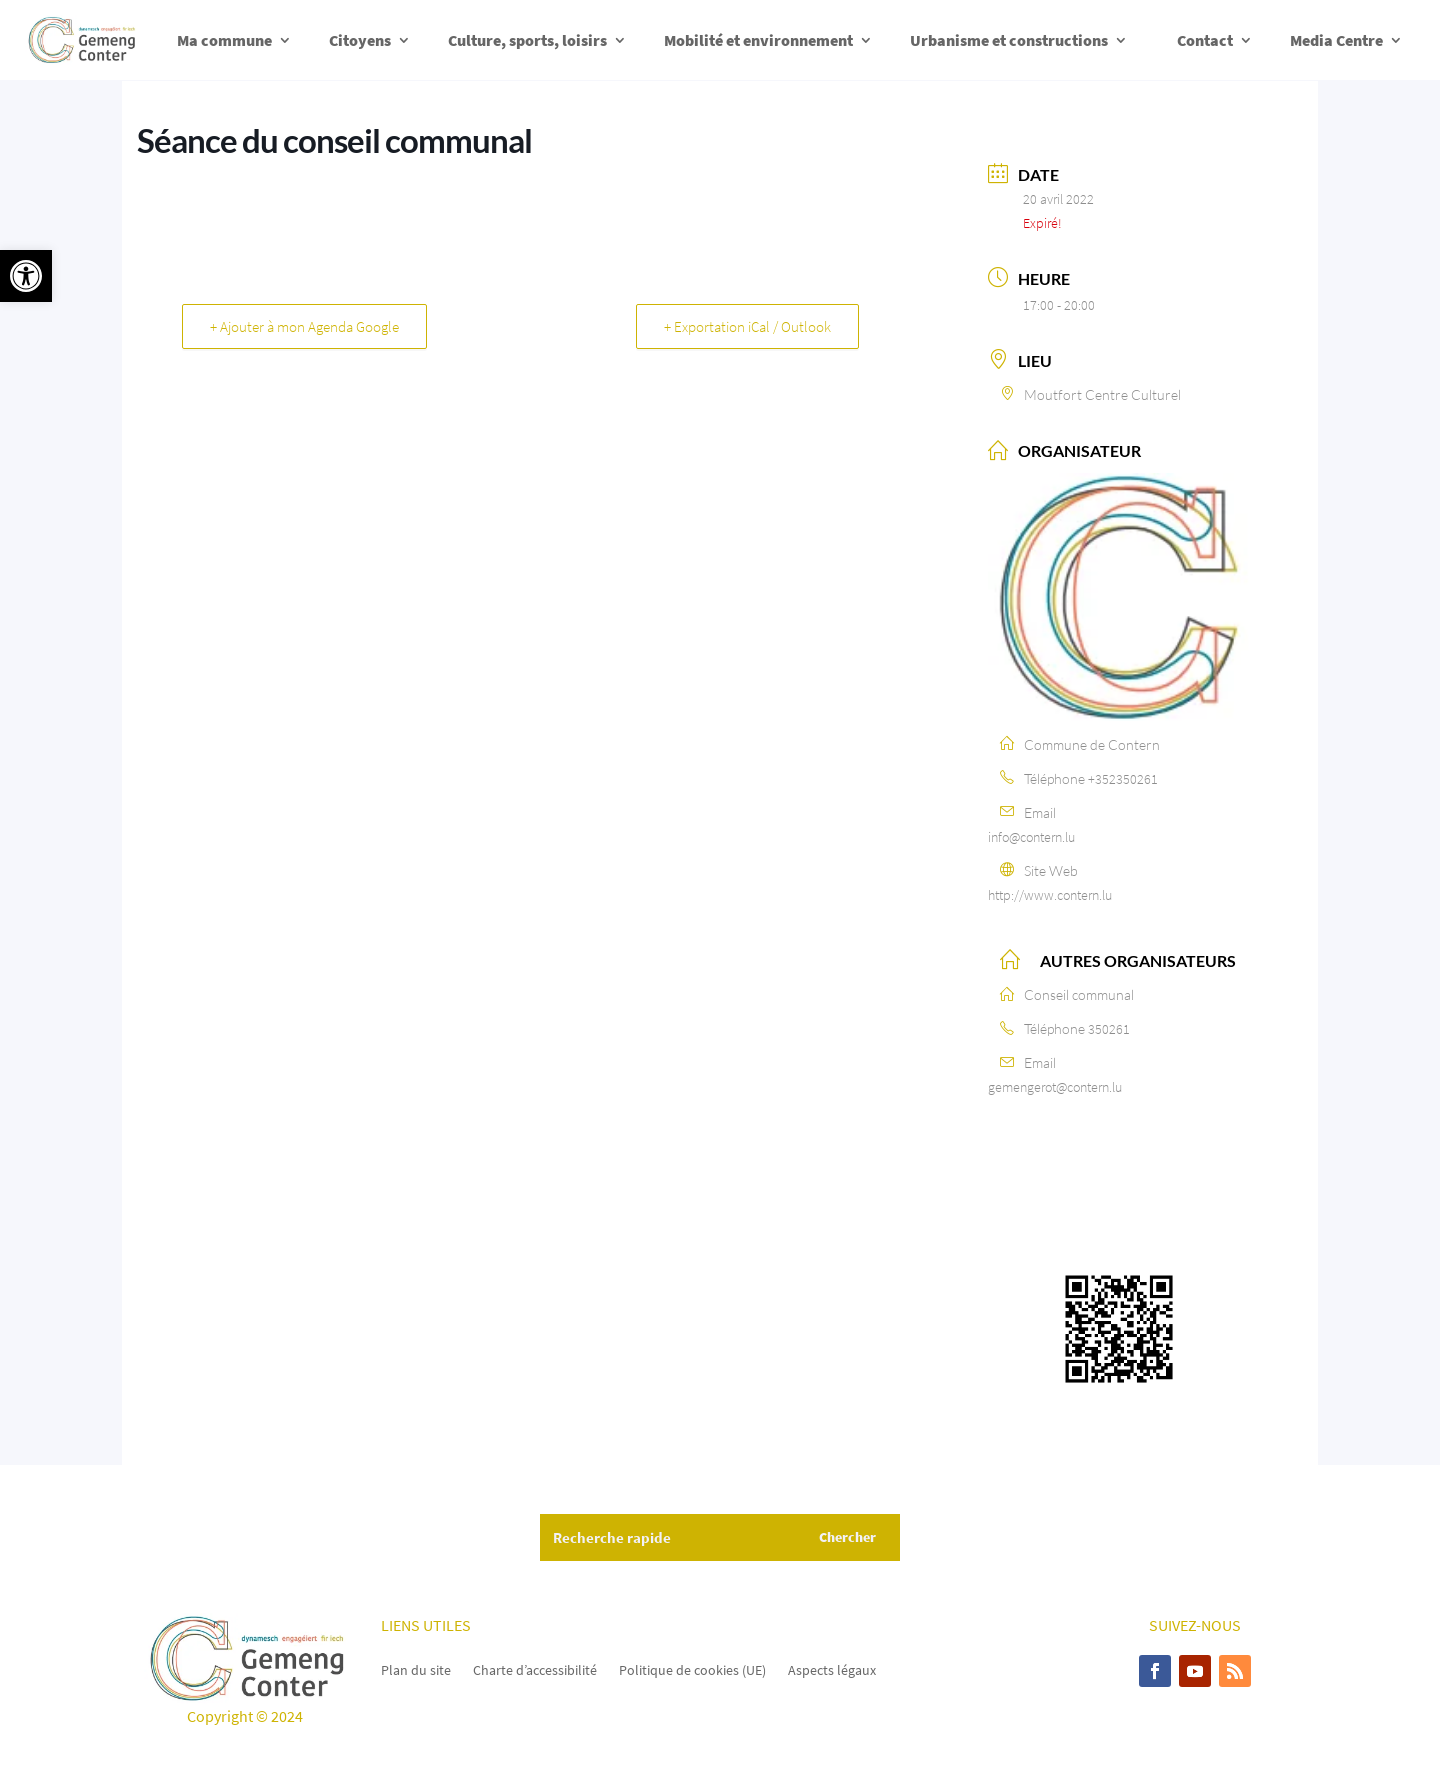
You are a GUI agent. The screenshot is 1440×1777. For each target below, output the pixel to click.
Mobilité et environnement (758, 40)
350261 (1109, 1029)
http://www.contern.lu (1050, 895)
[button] (26, 276)
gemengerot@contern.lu (1055, 1087)
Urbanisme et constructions (1009, 40)
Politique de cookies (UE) (692, 1669)
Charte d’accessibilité (535, 1669)
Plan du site (416, 1669)
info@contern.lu (1031, 837)
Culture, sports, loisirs (527, 40)
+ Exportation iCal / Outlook (746, 326)
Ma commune (224, 40)
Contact (1205, 40)
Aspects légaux (832, 1669)
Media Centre (1336, 40)
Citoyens (360, 40)
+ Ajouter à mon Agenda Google (305, 326)
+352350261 (1123, 779)
